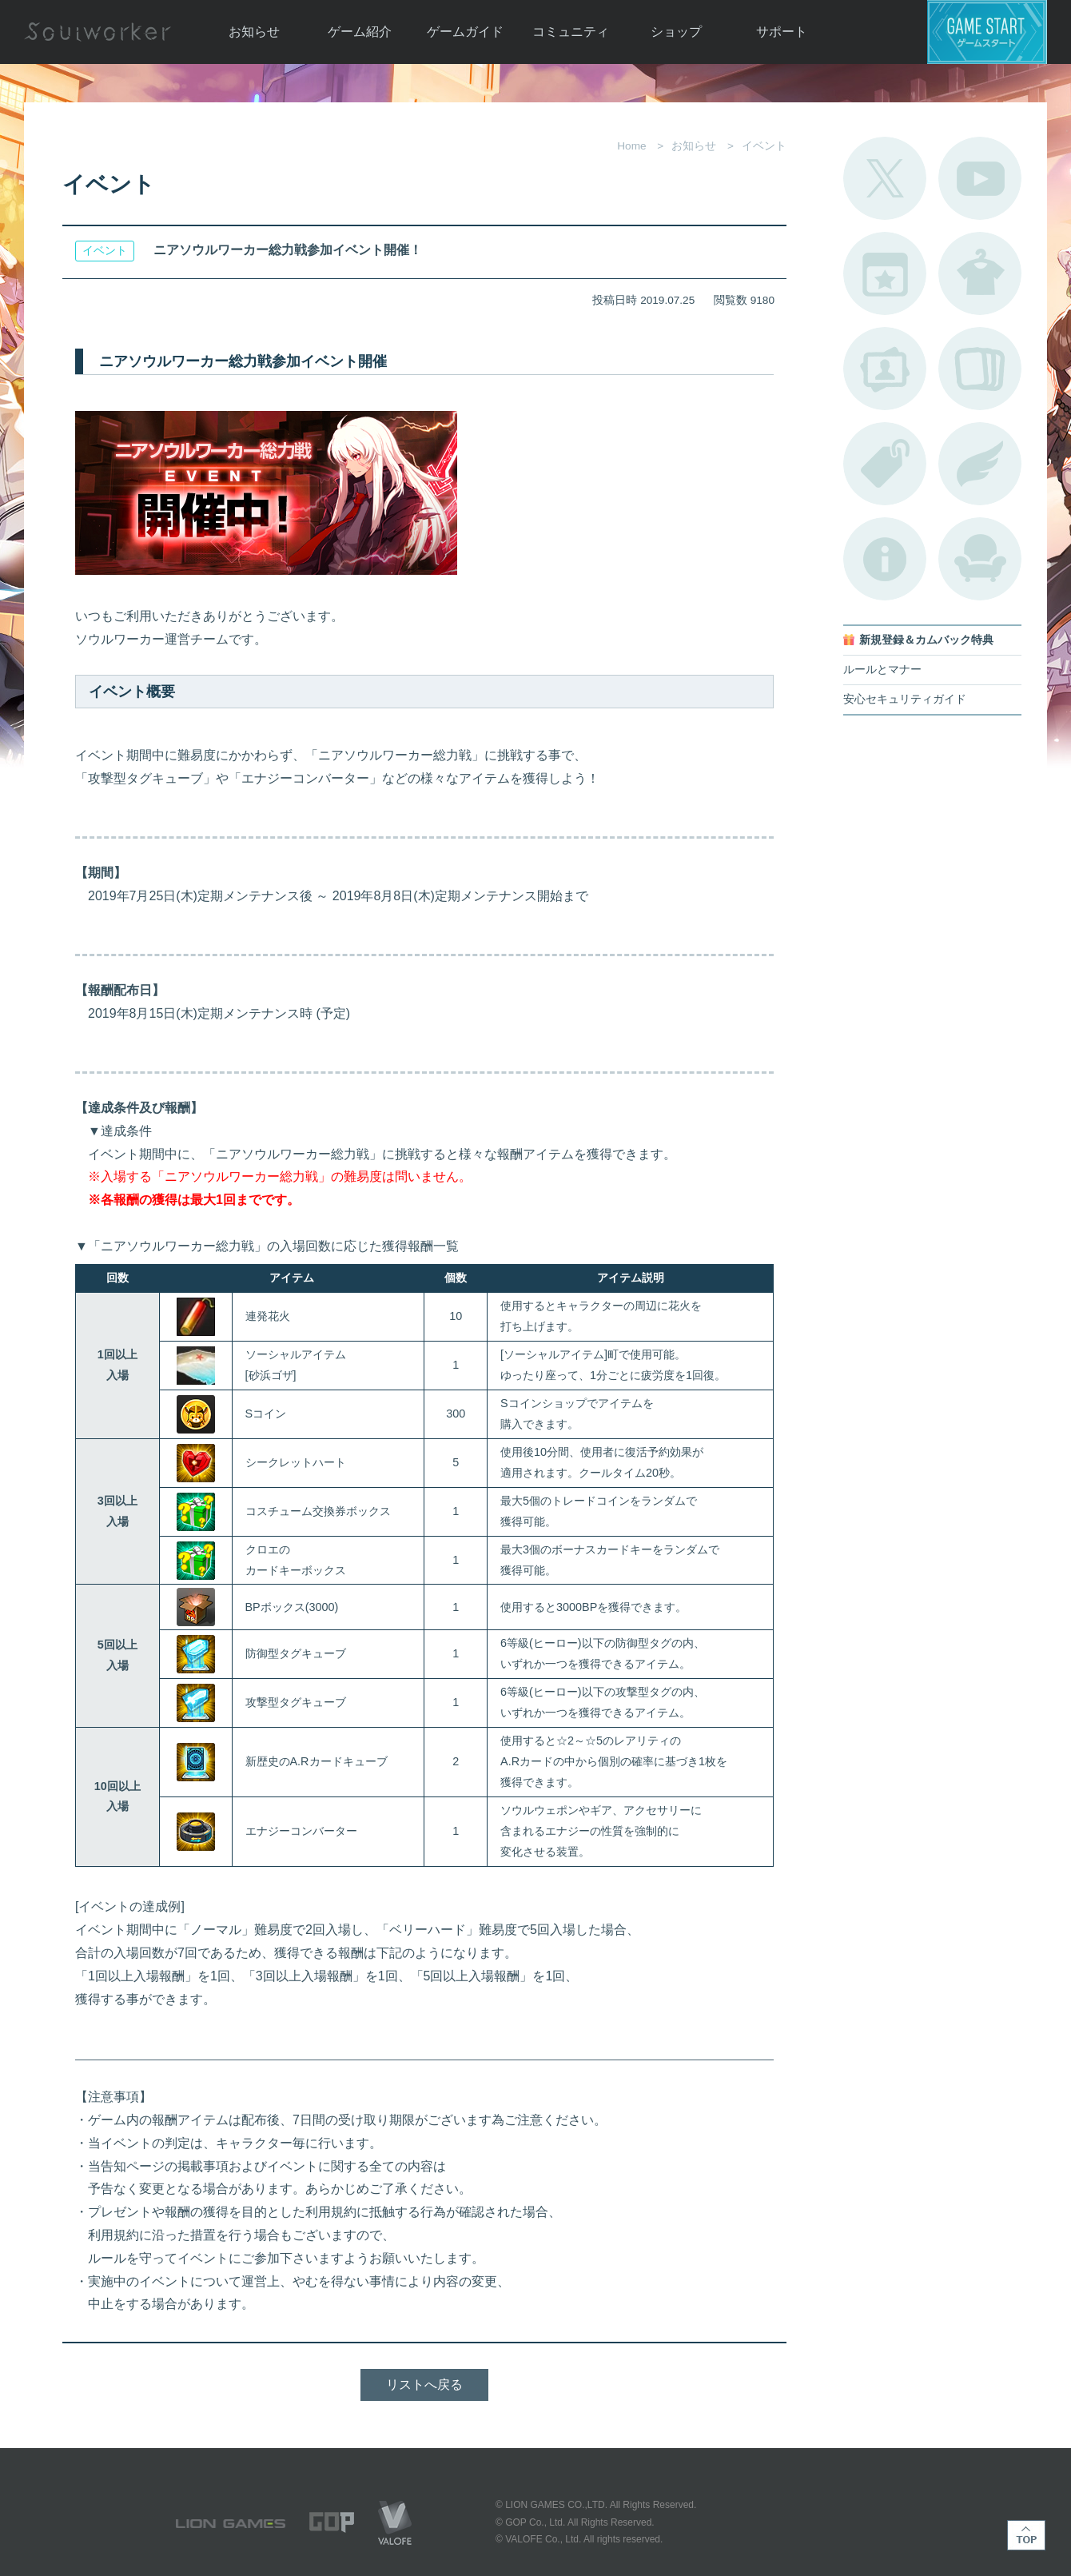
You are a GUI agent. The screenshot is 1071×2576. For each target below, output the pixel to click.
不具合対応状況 (884, 558)
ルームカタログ (979, 558)
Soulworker (97, 32)
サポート (781, 31)
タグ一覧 (884, 463)
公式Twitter (884, 178)
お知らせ (254, 31)
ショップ (676, 31)
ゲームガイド (465, 31)
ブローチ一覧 (979, 463)
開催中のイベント (884, 273)
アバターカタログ (979, 273)
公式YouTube (979, 178)
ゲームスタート (987, 32)
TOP (1026, 2535)
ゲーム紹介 (360, 31)
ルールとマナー (882, 670)
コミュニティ (570, 31)
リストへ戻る (424, 2384)
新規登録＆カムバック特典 (926, 640)
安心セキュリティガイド (904, 699)
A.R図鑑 (979, 368)
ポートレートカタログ (884, 368)
